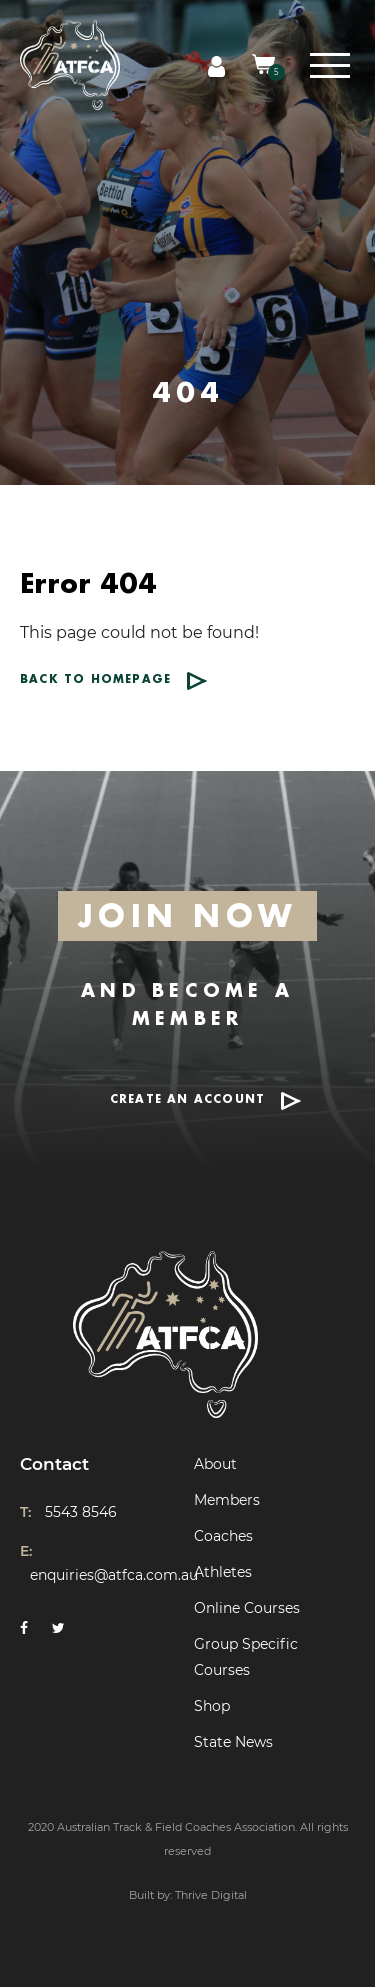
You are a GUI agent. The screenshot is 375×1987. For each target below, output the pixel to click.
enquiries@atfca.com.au (114, 1575)
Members (227, 1500)
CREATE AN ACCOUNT (187, 1099)
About (215, 1464)
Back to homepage (95, 679)
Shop (212, 1706)
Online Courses (247, 1608)
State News (233, 1742)
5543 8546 (81, 1512)
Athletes (223, 1572)
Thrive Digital (211, 1895)
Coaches (223, 1536)
